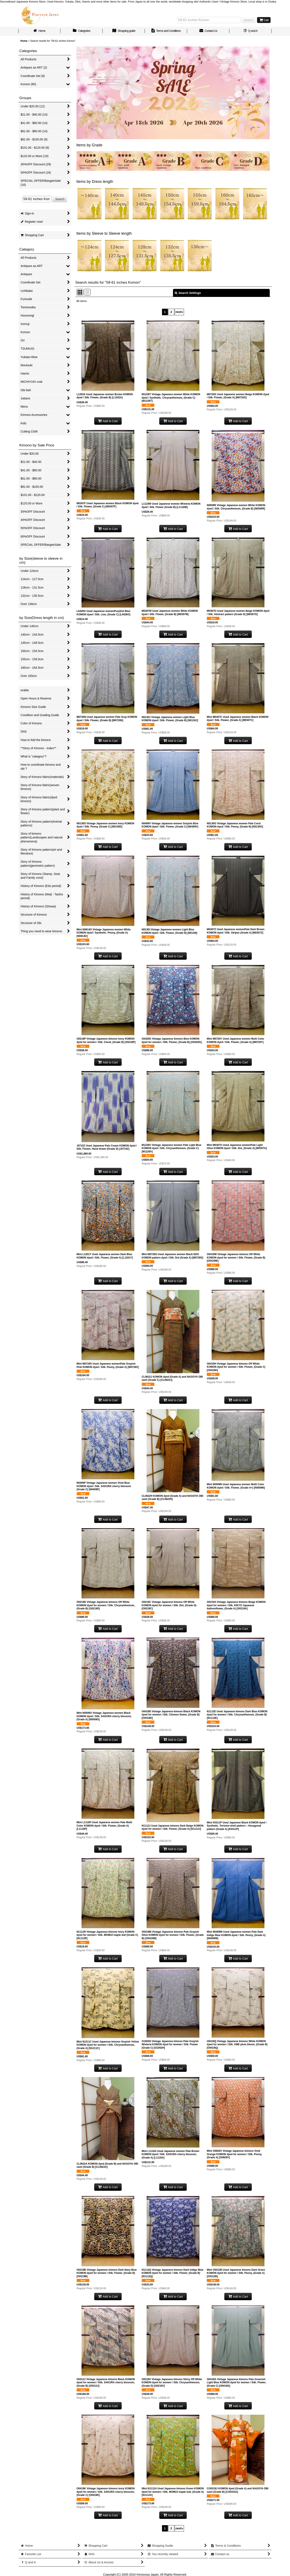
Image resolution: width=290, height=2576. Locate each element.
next (179, 312)
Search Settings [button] (188, 293)
